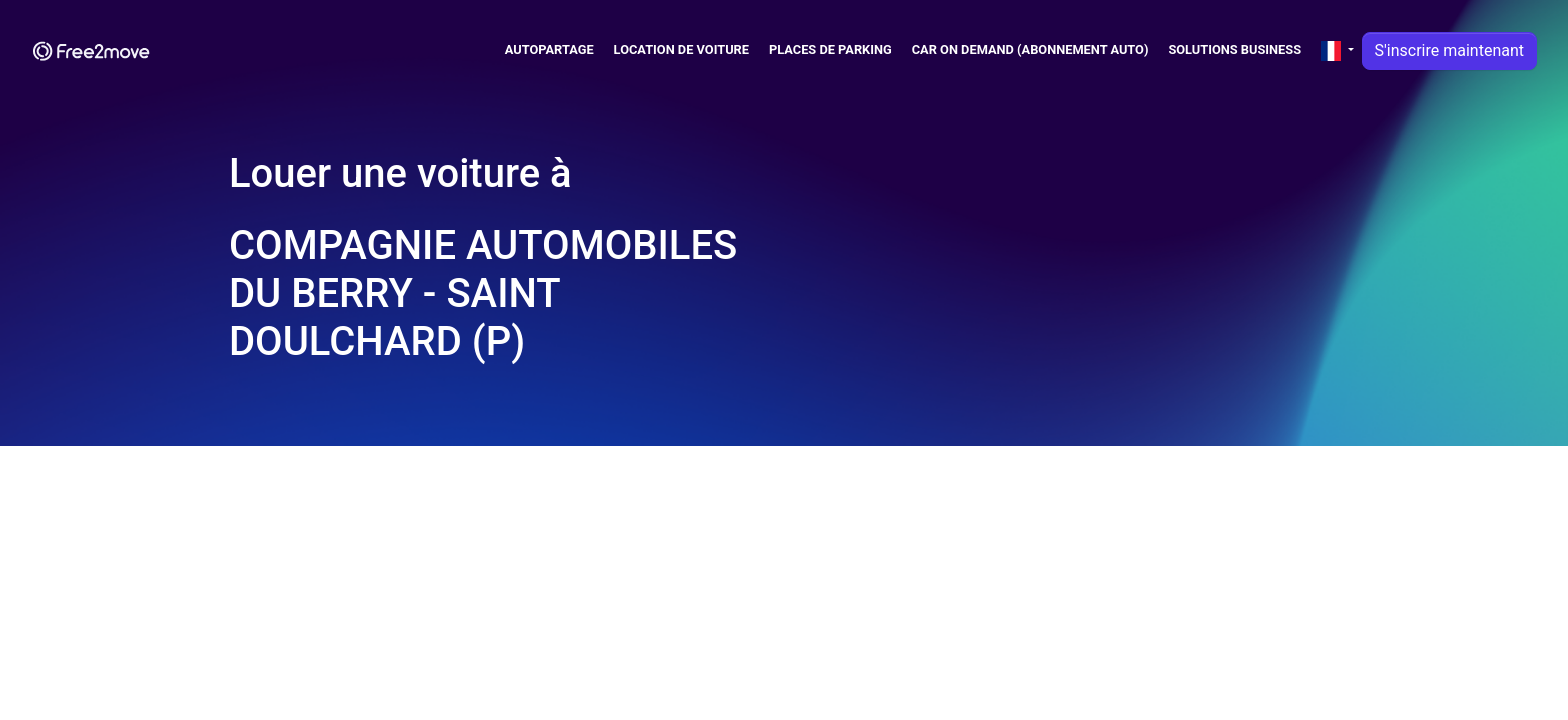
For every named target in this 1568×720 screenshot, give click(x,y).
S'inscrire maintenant (1449, 50)
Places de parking (830, 49)
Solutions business (1234, 49)
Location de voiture (681, 49)
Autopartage (549, 49)
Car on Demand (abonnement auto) (1030, 49)
